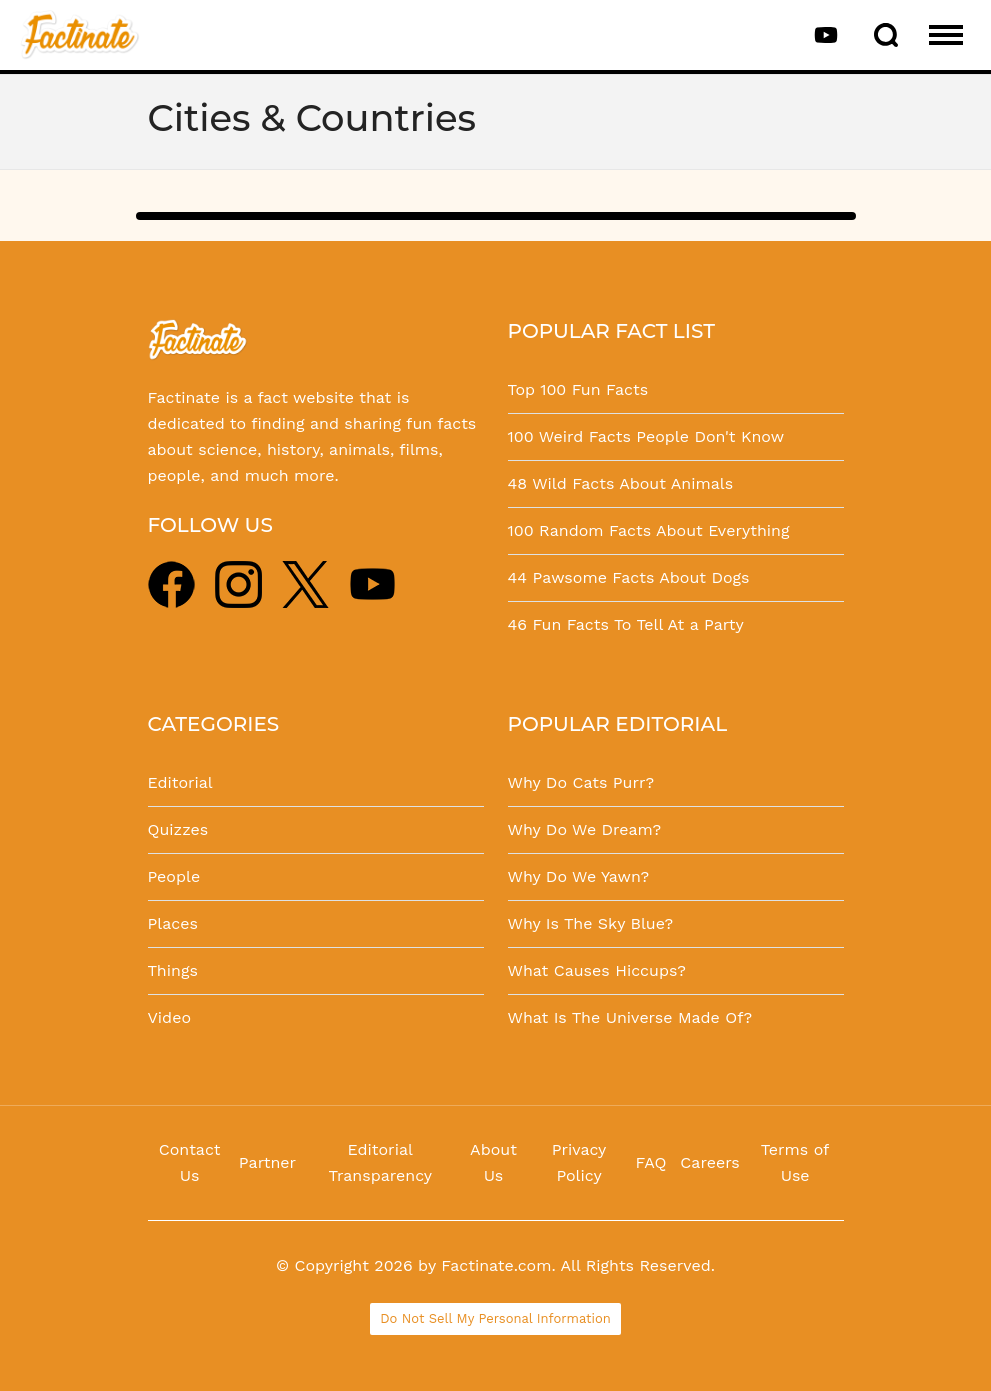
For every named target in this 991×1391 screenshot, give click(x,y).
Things (173, 970)
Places (173, 923)
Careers (709, 1162)
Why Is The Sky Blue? (591, 923)
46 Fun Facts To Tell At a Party (626, 624)
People (174, 876)
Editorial (180, 782)
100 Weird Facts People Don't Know (646, 436)
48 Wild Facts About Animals (621, 483)
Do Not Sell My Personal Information (495, 1318)
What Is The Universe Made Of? (630, 1017)
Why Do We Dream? (585, 829)
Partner (267, 1162)
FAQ (651, 1162)
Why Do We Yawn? (579, 876)
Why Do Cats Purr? (581, 782)
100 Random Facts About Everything (649, 530)
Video (170, 1017)
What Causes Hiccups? (597, 970)
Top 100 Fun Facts (578, 389)
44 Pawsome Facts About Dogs (629, 577)
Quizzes (178, 829)
